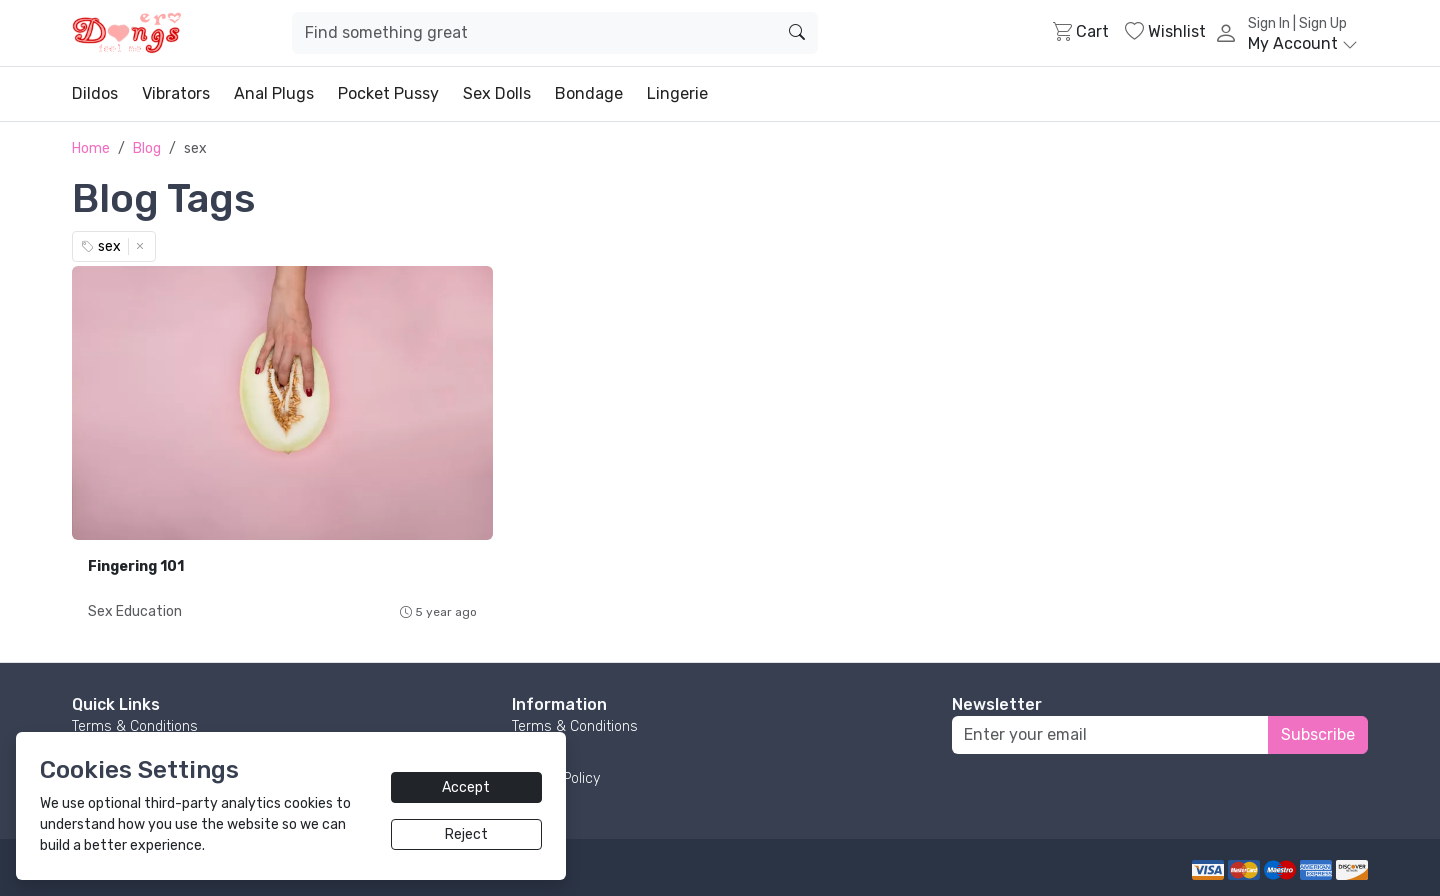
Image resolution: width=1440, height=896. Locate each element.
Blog (147, 148)
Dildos (95, 93)
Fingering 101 (136, 566)
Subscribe (1318, 734)
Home (91, 148)
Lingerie (677, 93)
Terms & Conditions (135, 726)
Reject (466, 834)
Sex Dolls (497, 93)
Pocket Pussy (388, 93)
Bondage (589, 93)
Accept (466, 787)
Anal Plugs (274, 93)
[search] (797, 33)
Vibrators (176, 93)
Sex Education (135, 611)
